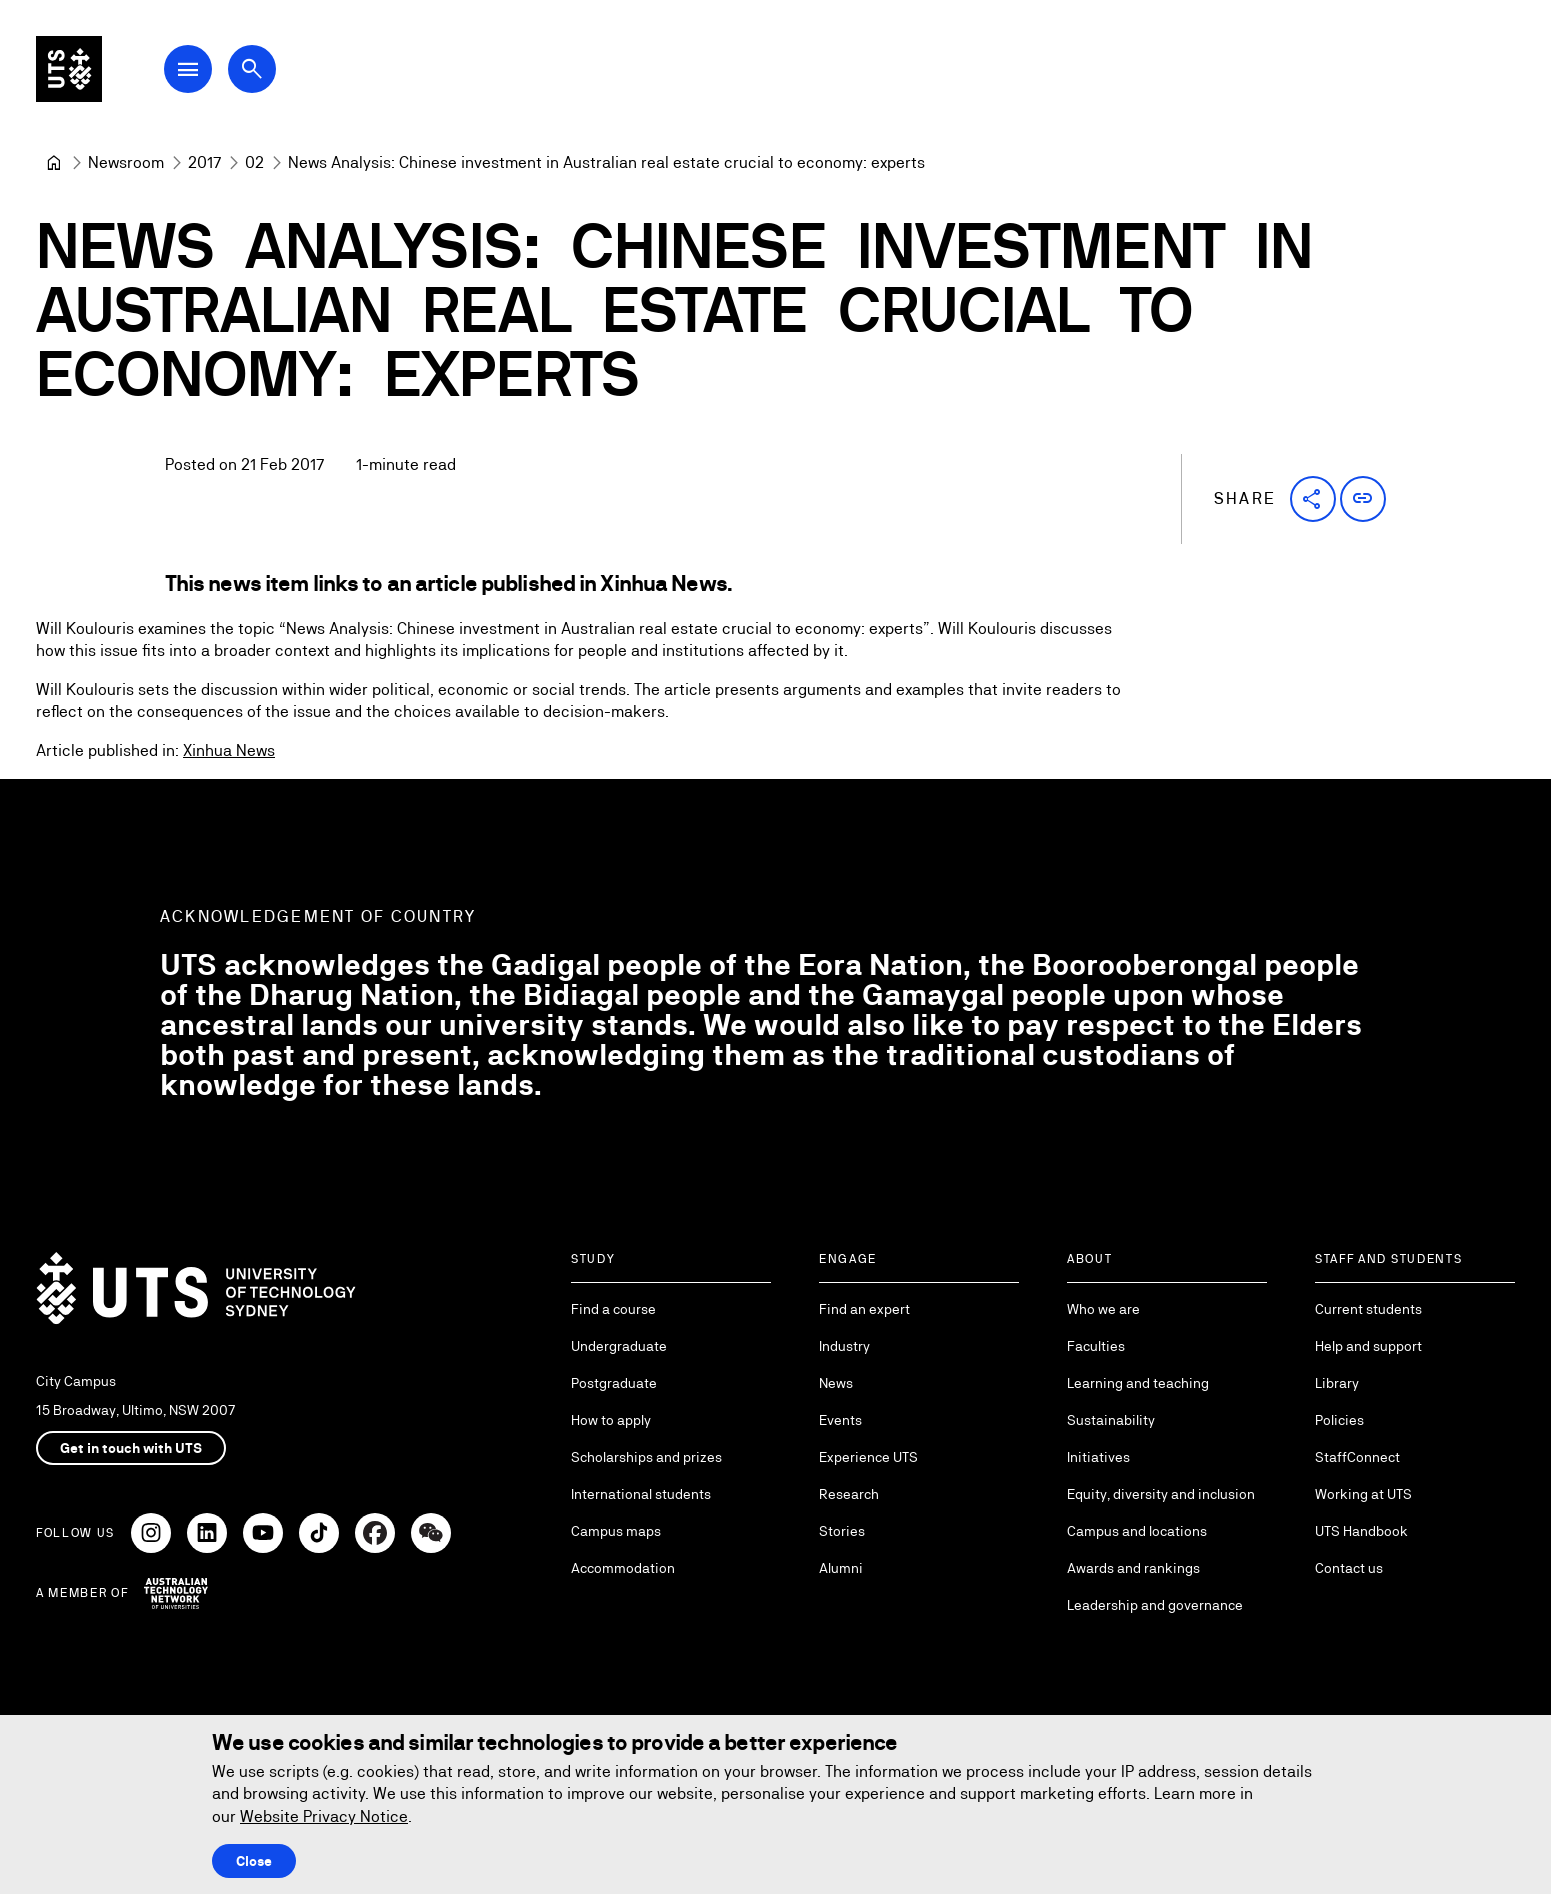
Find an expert (864, 1309)
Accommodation (623, 1568)
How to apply (611, 1420)
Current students (1368, 1309)
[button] (1313, 499)
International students (641, 1494)
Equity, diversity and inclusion (1161, 1494)
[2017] (204, 163)
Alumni (841, 1568)
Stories (842, 1531)
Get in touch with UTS (131, 1448)
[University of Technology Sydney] (54, 163)
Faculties (1096, 1346)
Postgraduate (614, 1383)
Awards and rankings (1133, 1568)
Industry (844, 1346)
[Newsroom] (126, 163)
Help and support (1368, 1346)
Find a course (613, 1309)
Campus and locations (1137, 1531)
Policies (1339, 1420)
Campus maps (616, 1531)
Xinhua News (229, 750)
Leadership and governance (1155, 1605)
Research (849, 1494)
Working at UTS (1363, 1494)
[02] (254, 163)
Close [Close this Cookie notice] (254, 1861)
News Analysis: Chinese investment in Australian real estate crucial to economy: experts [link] (606, 162)
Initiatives (1098, 1457)
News (836, 1383)
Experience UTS (868, 1457)
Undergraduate (619, 1346)
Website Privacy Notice (324, 1816)
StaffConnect (1357, 1457)
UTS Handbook (1361, 1531)
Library (1337, 1383)
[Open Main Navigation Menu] (204, 72)
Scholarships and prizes (646, 1457)
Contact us (1349, 1568)
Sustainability (1111, 1420)
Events (840, 1420)
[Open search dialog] (268, 72)
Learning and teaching (1138, 1383)
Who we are (1103, 1309)
